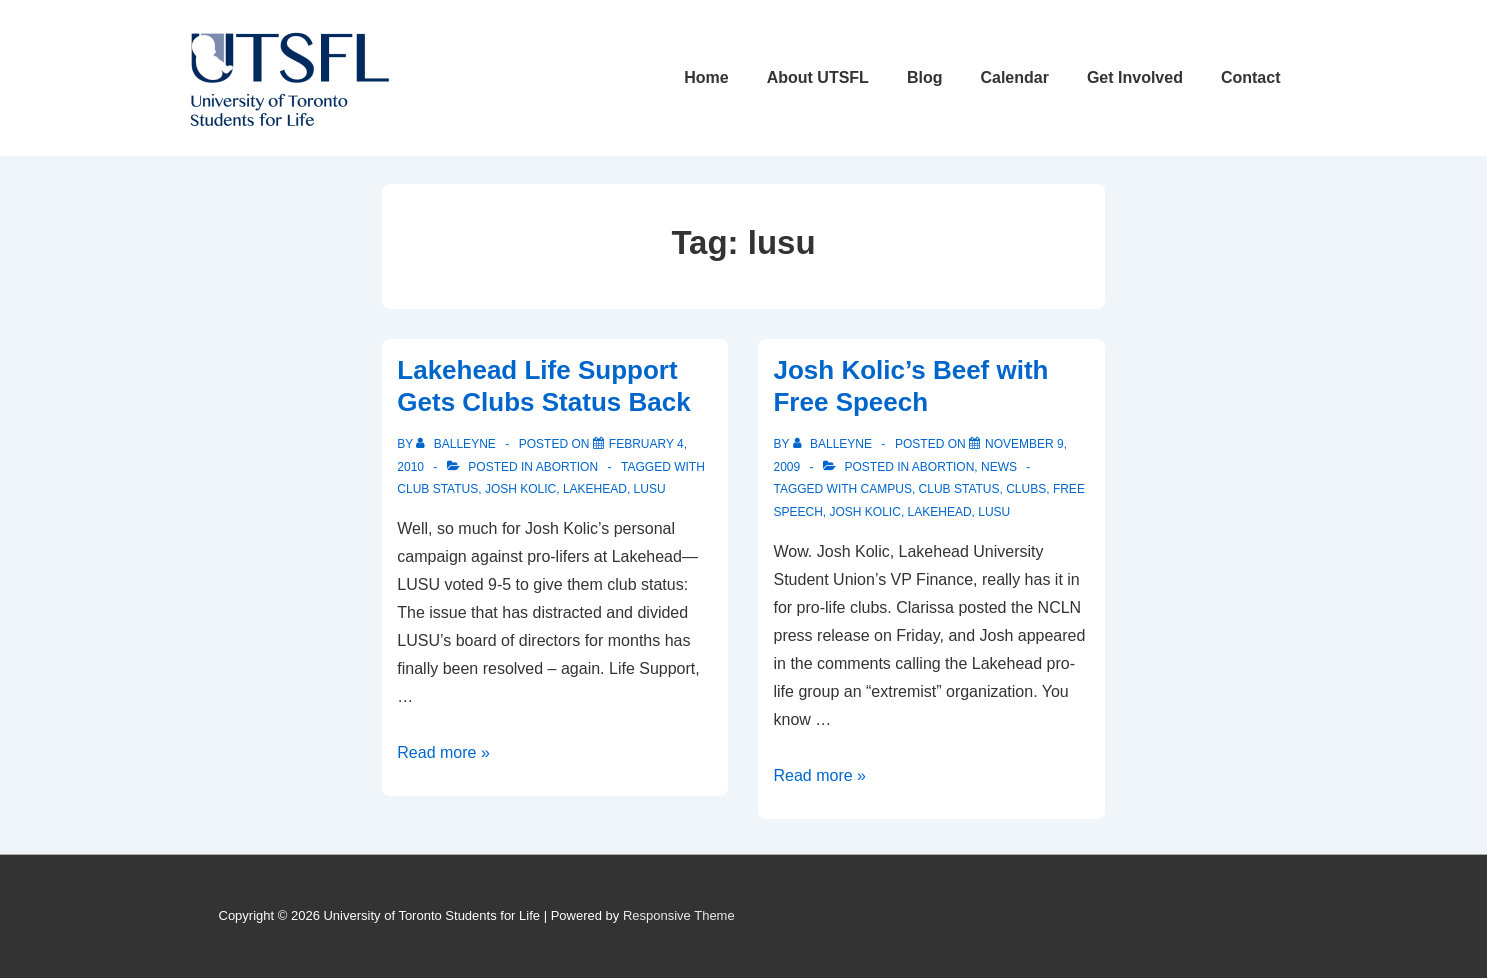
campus (886, 489)
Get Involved (1135, 77)
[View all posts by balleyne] (457, 444)
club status (437, 489)
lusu (650, 489)
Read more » (443, 752)
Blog (925, 77)
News (999, 467)
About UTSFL (818, 77)
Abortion (567, 467)
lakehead (595, 489)
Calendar (1014, 77)
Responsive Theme (679, 915)
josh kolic (520, 489)
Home (706, 77)
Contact (1251, 77)
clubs (1026, 489)
